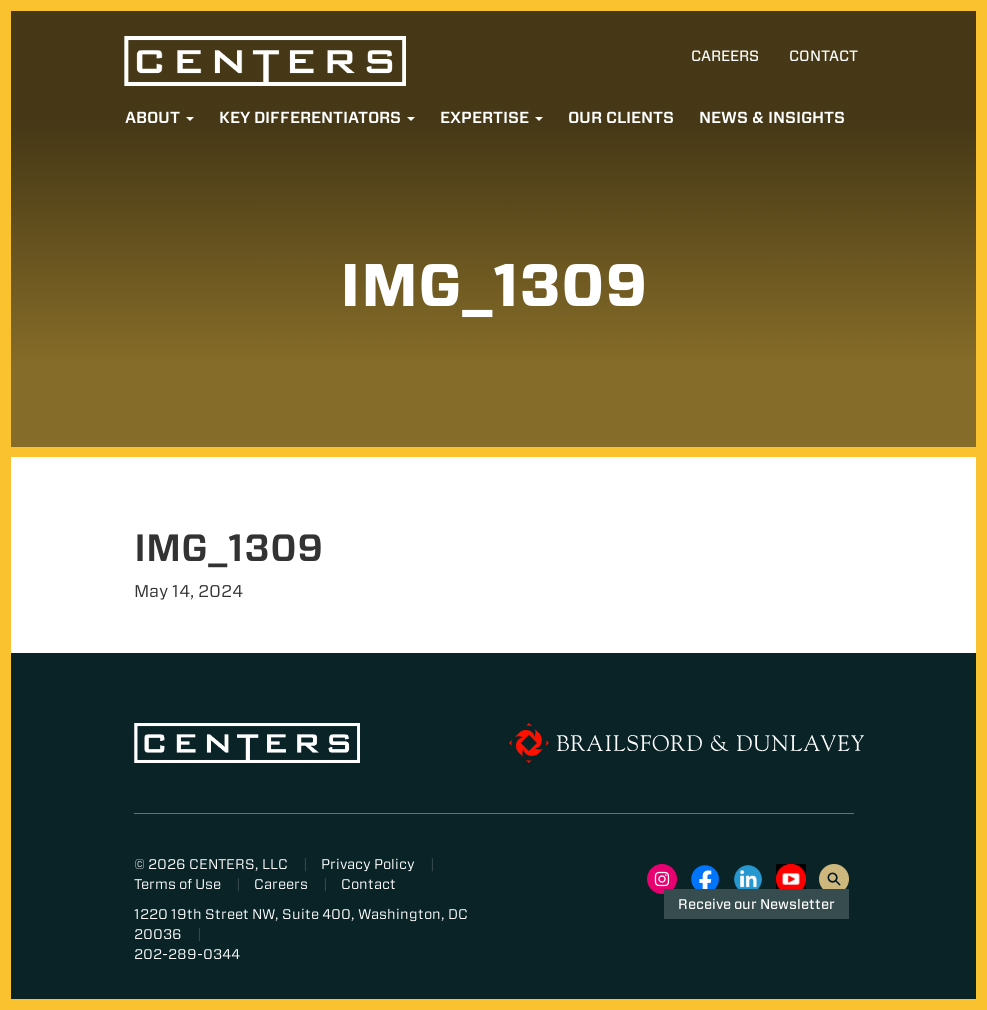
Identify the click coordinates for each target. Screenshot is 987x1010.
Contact (823, 56)
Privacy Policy (368, 864)
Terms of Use (177, 884)
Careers (725, 56)
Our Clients (621, 117)
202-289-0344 (187, 954)
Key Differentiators (317, 117)
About (159, 117)
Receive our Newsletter (756, 904)
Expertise (491, 117)
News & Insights (772, 117)
